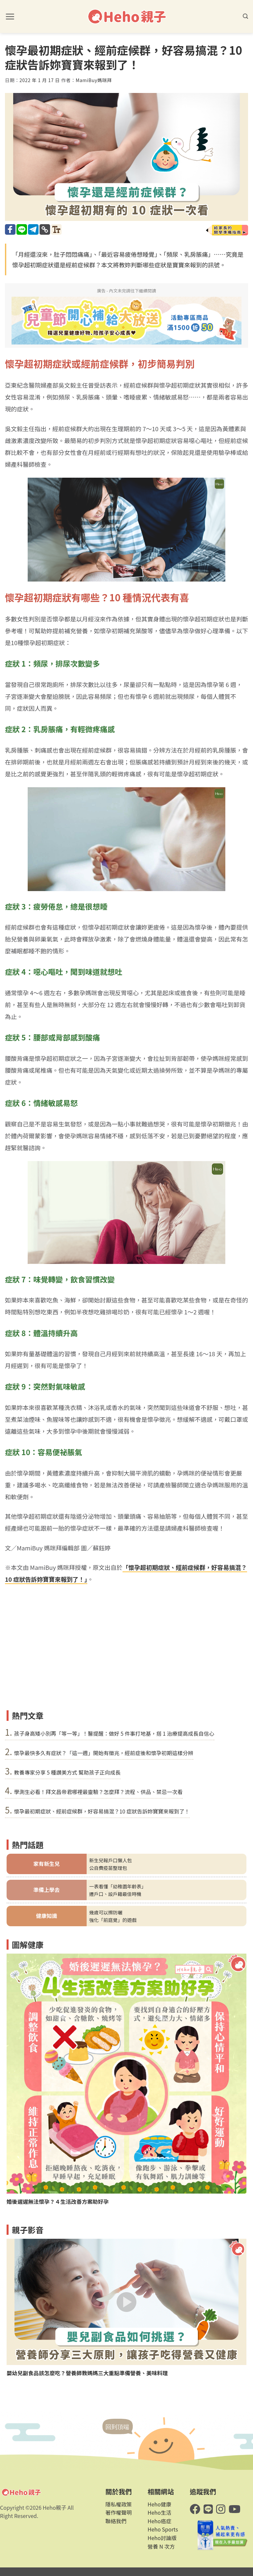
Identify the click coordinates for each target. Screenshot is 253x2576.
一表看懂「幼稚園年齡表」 (117, 1886)
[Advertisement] (126, 1657)
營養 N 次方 (161, 2546)
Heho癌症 (159, 2521)
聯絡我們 (115, 2521)
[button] (10, 16)
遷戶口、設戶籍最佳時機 (115, 1893)
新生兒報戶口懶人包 (110, 1860)
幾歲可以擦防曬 (106, 1912)
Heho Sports (163, 2529)
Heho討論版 (162, 2538)
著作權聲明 (118, 2512)
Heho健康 (159, 2504)
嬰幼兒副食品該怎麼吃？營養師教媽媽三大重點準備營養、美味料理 (87, 2373)
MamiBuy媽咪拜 (94, 80)
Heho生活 (159, 2512)
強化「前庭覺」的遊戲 (113, 1919)
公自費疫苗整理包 (108, 1867)
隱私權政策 (118, 2504)
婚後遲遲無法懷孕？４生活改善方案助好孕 (58, 2201)
